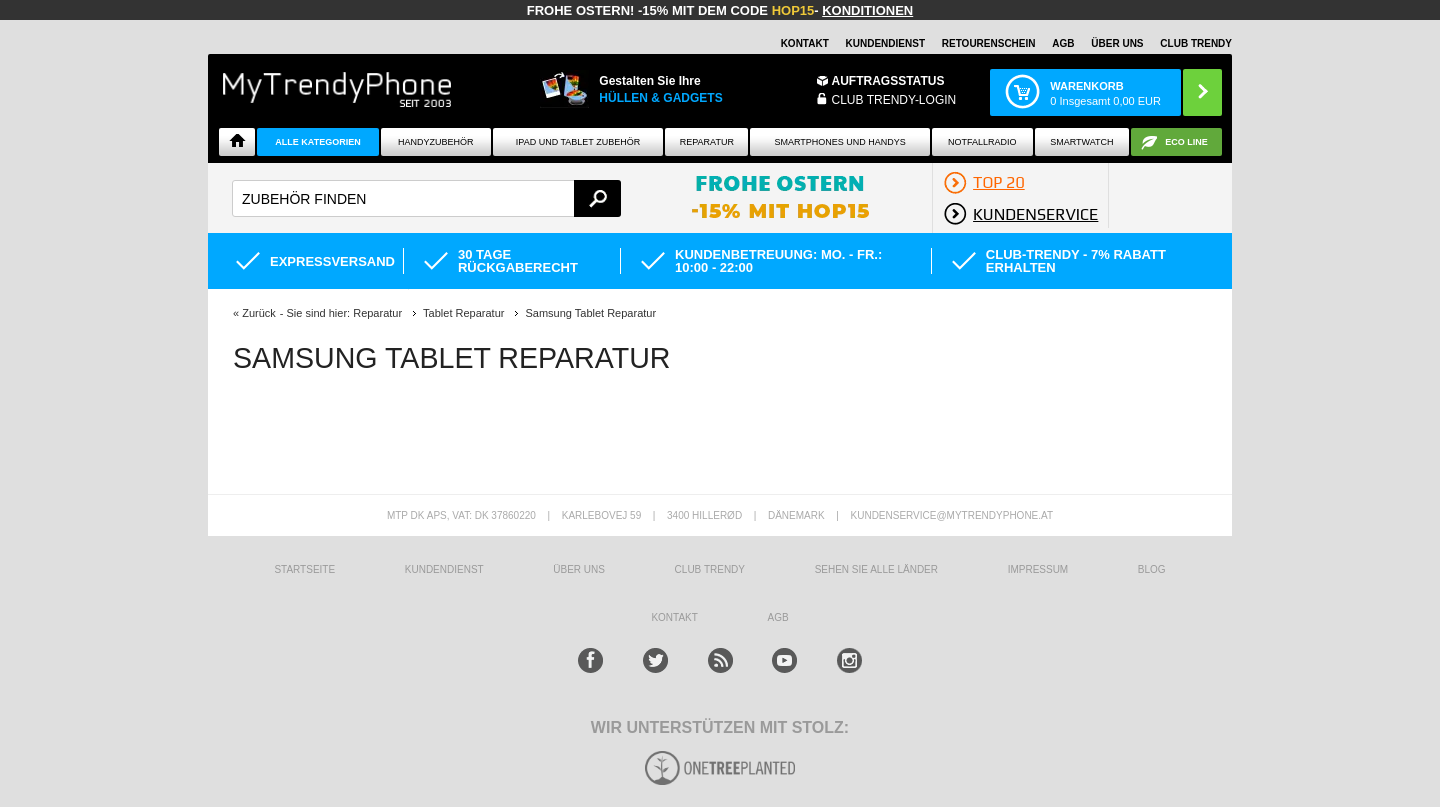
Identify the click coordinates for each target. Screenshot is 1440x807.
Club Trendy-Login (894, 100)
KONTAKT (674, 617)
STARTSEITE (304, 569)
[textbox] (426, 198)
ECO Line (1186, 142)
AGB (1063, 43)
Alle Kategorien (317, 142)
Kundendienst (885, 43)
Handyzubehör (436, 142)
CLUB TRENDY (1196, 43)
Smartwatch (1081, 142)
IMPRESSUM (1038, 569)
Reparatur (707, 142)
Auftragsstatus (888, 81)
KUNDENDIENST (444, 569)
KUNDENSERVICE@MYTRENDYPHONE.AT (952, 515)
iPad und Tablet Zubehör (578, 142)
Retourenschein (989, 43)
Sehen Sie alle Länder (876, 569)
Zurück (259, 313)
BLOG (1152, 569)
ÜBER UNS (1117, 43)
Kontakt (805, 43)
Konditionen (867, 10)
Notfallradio (982, 142)
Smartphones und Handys (839, 142)
